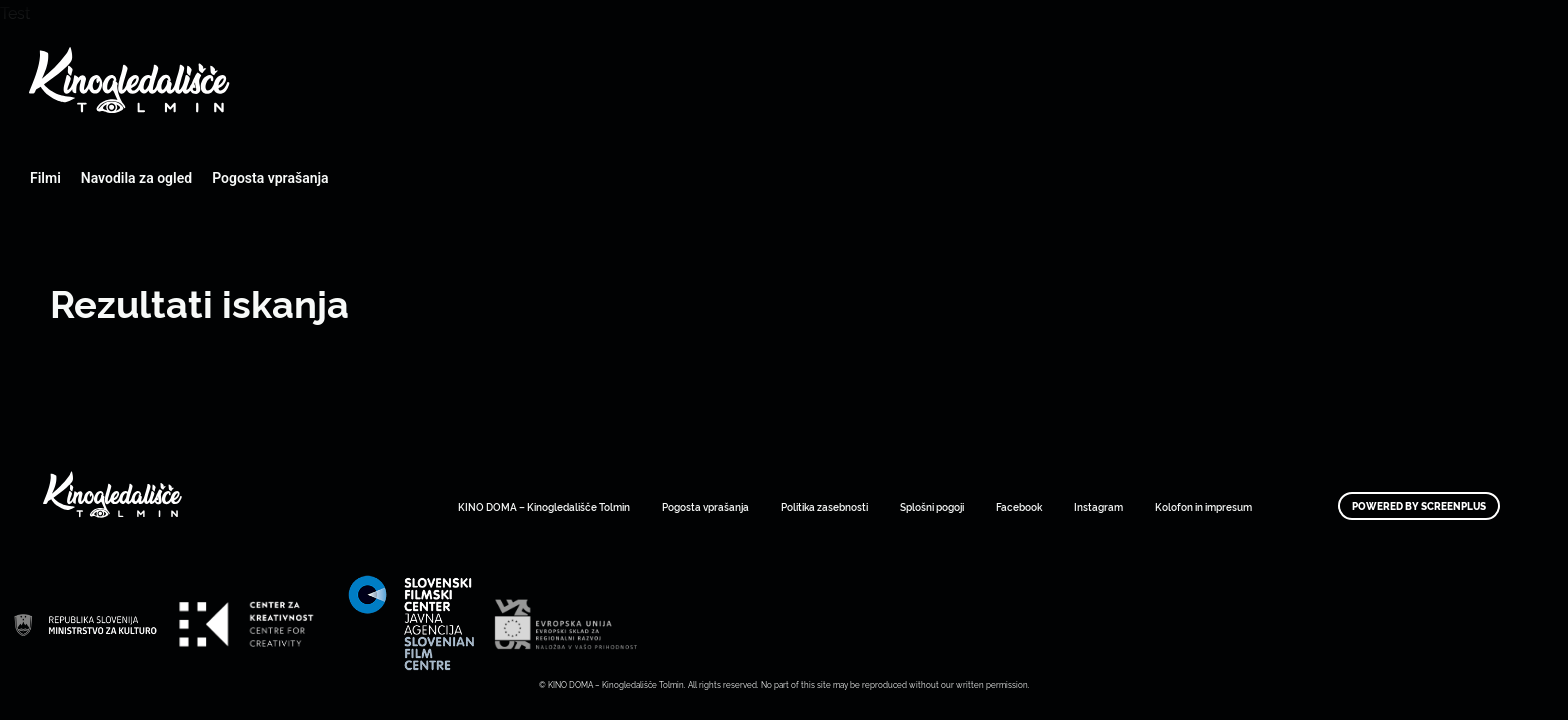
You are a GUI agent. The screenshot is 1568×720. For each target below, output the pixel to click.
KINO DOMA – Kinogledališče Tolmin (544, 506)
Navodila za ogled (136, 178)
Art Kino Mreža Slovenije (85, 624)
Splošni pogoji (932, 506)
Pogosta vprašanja (270, 178)
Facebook (1019, 506)
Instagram (1098, 506)
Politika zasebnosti (824, 506)
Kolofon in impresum (1203, 506)
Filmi (45, 178)
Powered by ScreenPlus (1419, 506)
